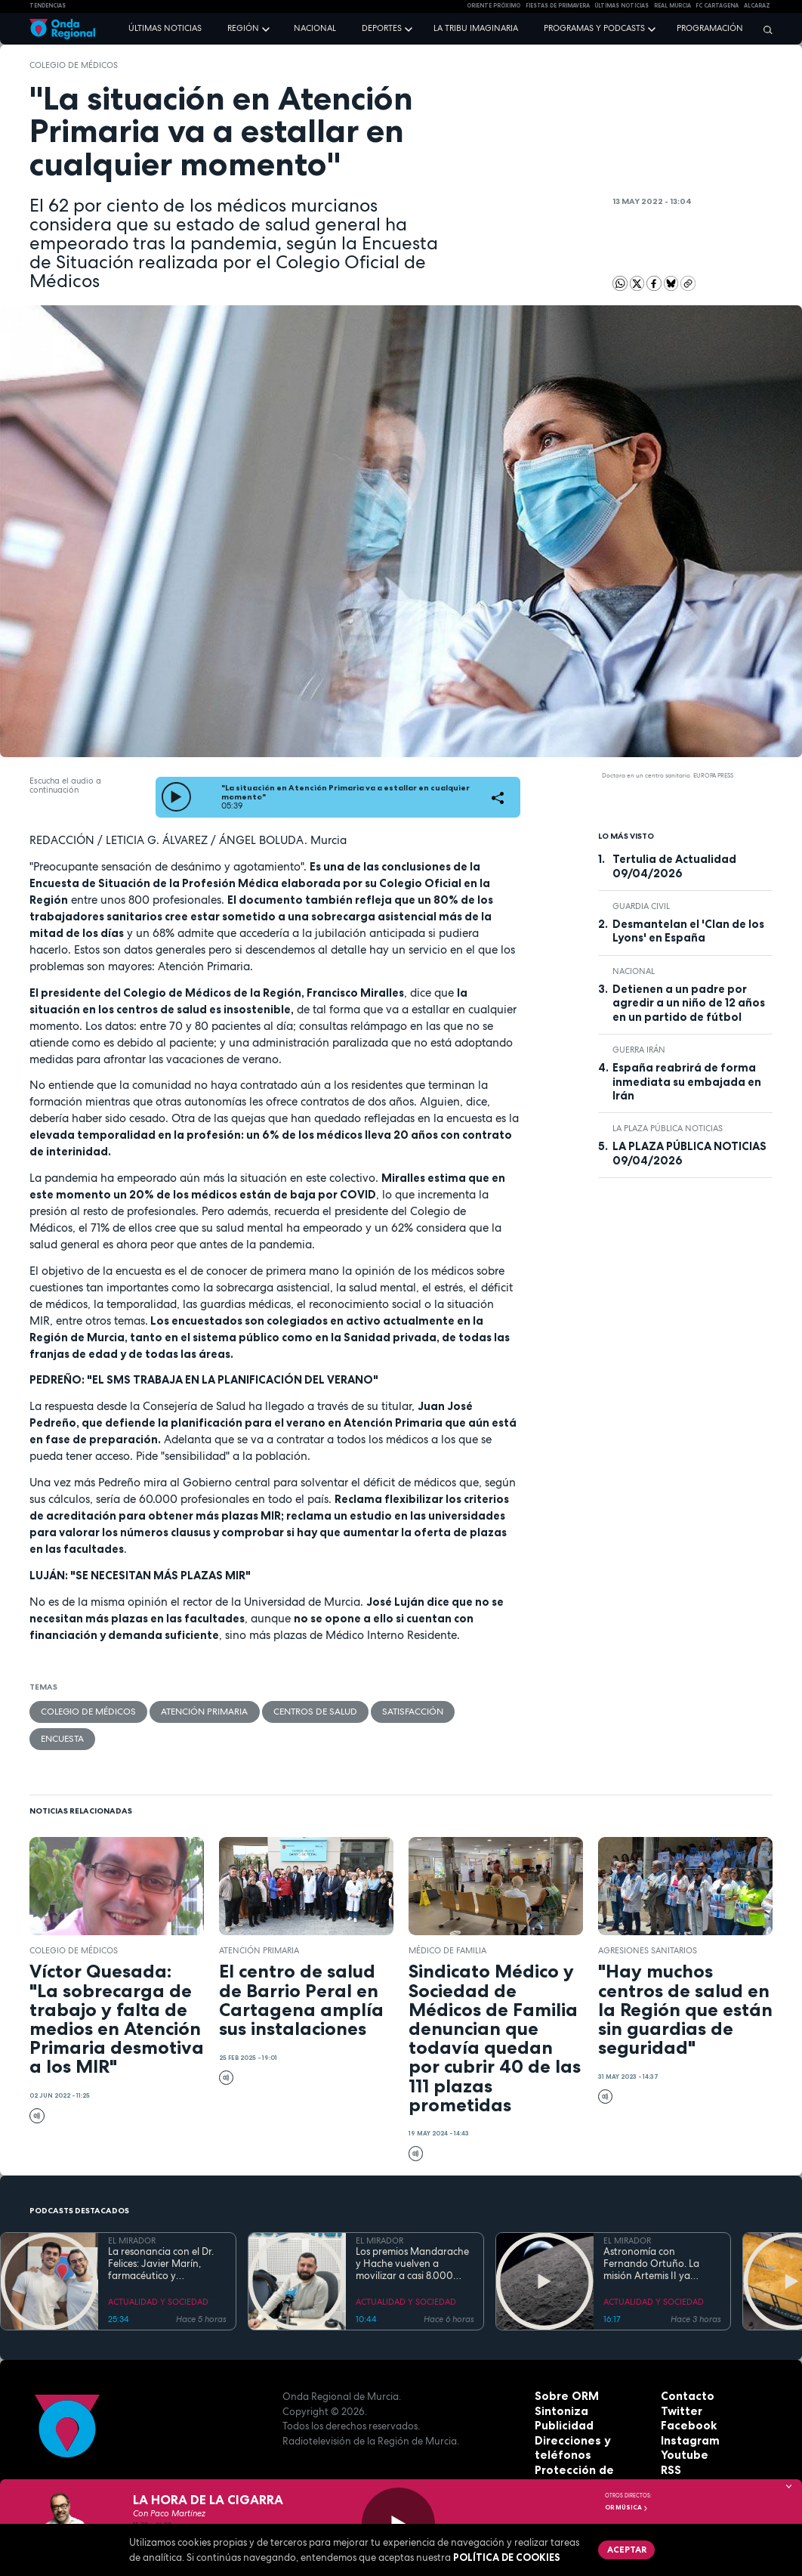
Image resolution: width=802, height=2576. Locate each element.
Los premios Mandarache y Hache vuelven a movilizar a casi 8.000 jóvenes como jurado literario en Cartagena (412, 2234)
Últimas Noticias (621, 5)
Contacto (684, 2367)
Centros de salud (294, 1710)
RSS (670, 2441)
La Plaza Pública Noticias (667, 1128)
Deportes (382, 28)
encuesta (456, 1710)
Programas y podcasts (594, 28)
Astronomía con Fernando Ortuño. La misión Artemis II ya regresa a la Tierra (651, 2234)
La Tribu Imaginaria (475, 28)
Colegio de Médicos (73, 65)
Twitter (680, 2382)
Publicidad (561, 2396)
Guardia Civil (641, 906)
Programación (710, 28)
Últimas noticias (165, 28)
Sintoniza (559, 2382)
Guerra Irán (638, 1049)
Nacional (315, 28)
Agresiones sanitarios (647, 1921)
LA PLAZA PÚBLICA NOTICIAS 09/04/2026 (689, 1153)
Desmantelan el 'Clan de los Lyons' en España (688, 931)
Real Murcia (672, 5)
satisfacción (384, 1710)
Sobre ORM (563, 2367)
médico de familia (447, 1921)
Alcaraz (757, 5)
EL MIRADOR (132, 2211)
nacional (633, 971)
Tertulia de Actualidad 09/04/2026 (674, 866)
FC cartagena (717, 5)
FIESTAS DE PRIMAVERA (558, 5)
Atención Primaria (192, 1710)
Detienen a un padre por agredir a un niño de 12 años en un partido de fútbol (688, 1003)
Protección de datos (586, 2441)
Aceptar (623, 2548)
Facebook (686, 2396)
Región (243, 28)
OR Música (627, 2507)
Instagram (687, 2411)
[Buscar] (764, 29)
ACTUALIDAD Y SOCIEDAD (158, 2273)
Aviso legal (562, 2455)
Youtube (682, 2426)
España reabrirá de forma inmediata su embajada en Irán (686, 1081)
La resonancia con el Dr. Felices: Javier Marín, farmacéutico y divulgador (161, 2234)
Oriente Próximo (493, 5)
